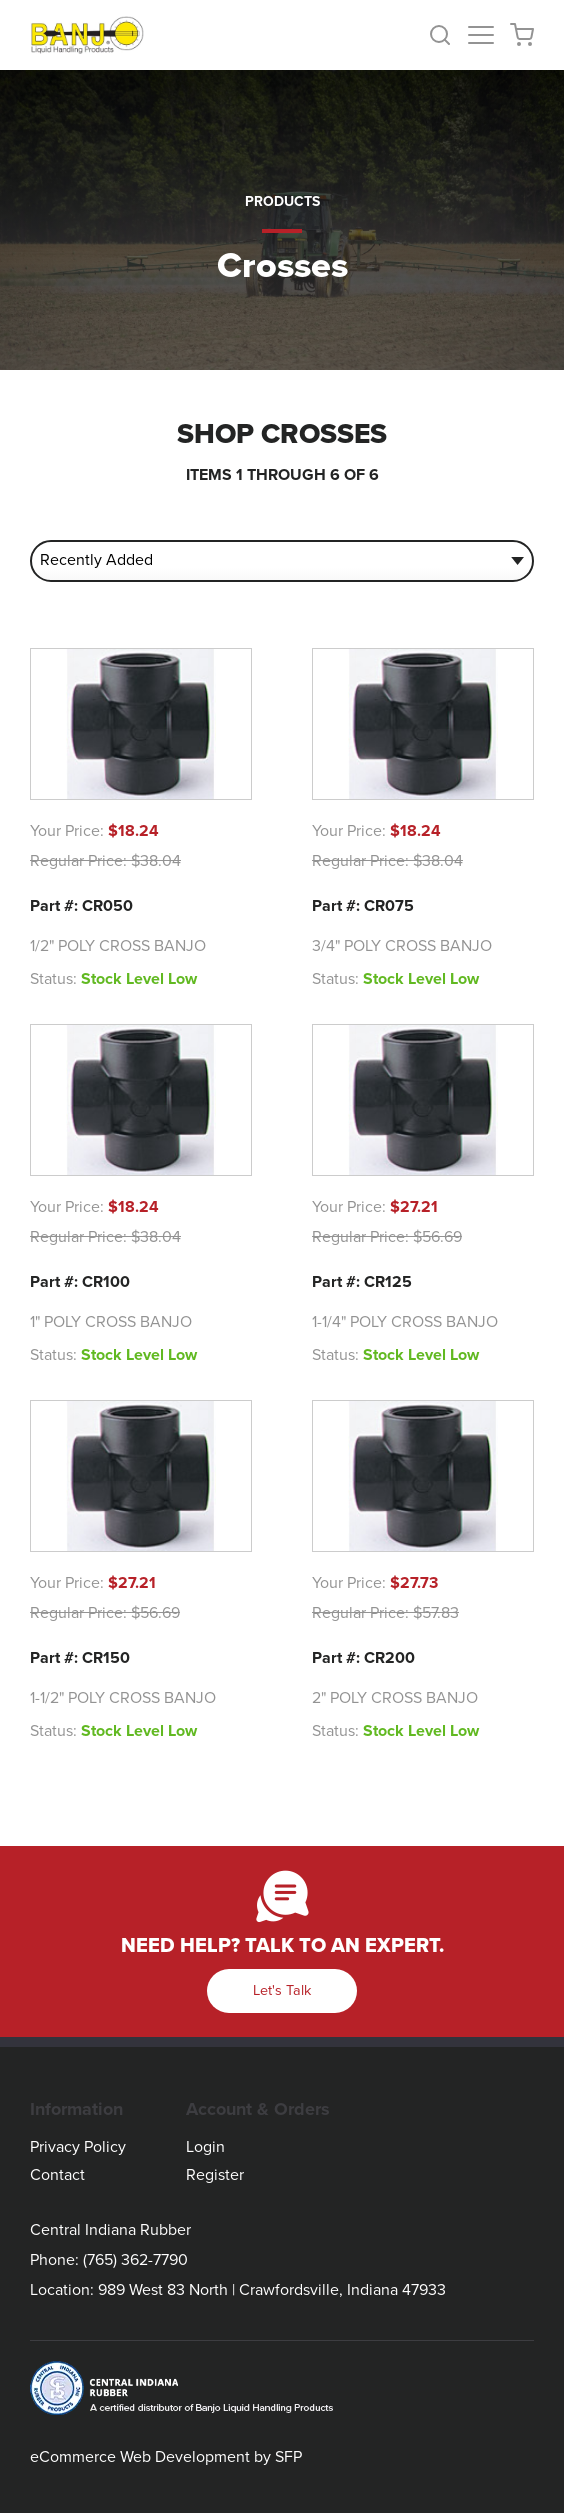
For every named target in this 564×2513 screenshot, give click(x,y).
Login (205, 2147)
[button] (448, 35)
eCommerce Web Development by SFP (166, 2457)
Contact (57, 2175)
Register (215, 2175)
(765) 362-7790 (135, 2260)
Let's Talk (282, 1990)
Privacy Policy (78, 2147)
